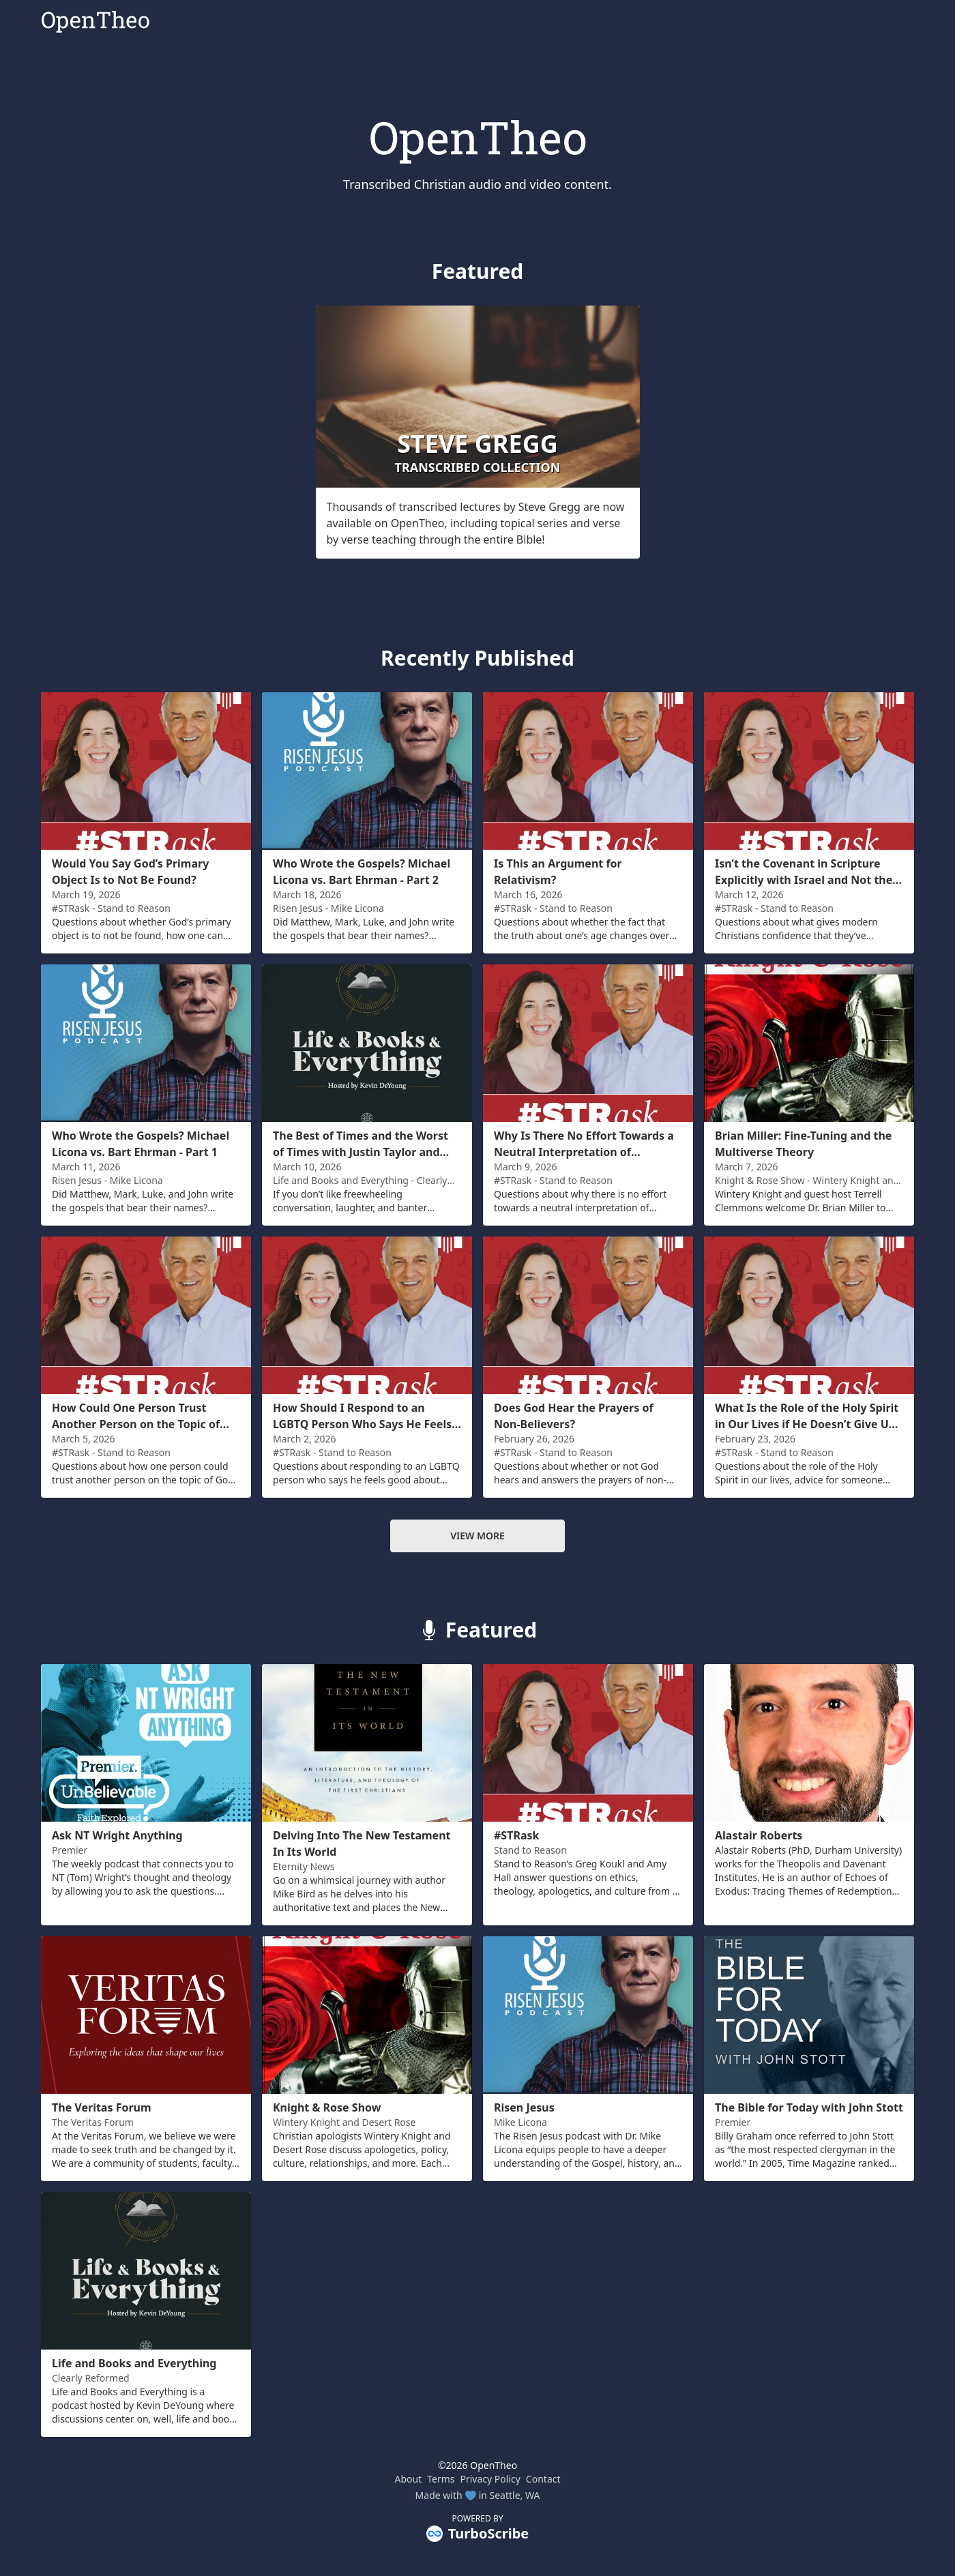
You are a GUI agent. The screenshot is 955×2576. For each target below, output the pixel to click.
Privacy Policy (490, 2478)
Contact (543, 2478)
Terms (440, 2478)
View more (477, 1535)
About (408, 2478)
